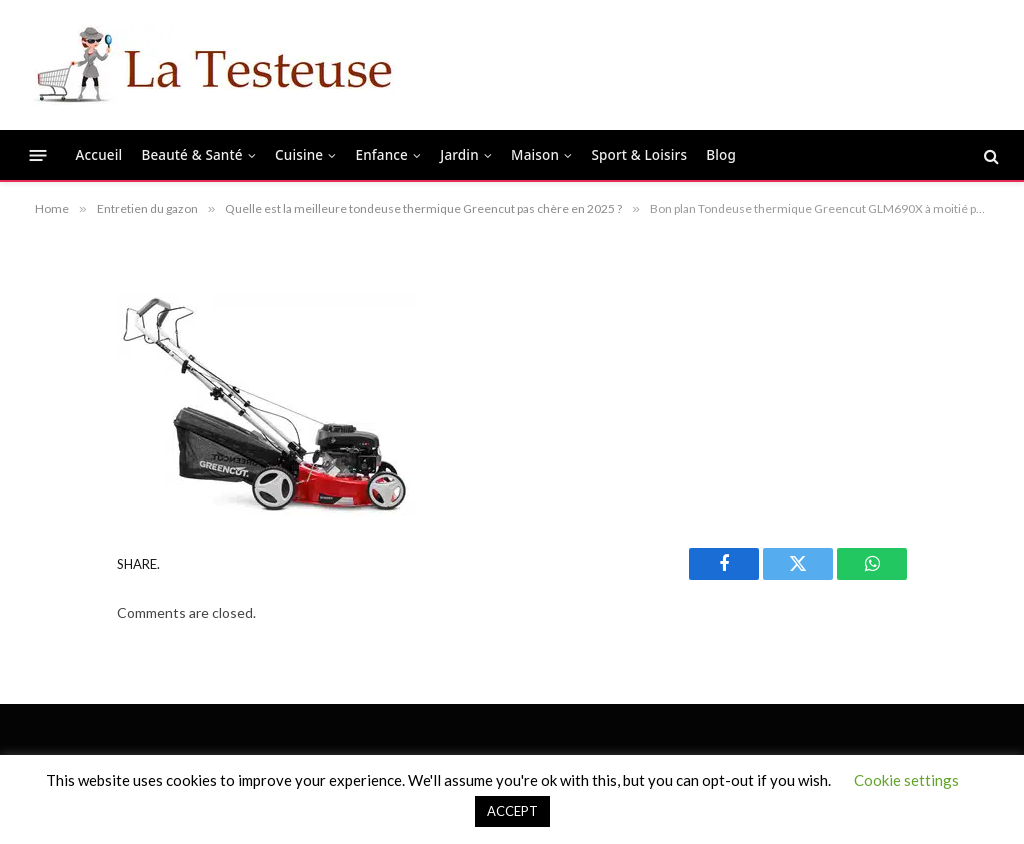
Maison (535, 155)
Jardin (459, 155)
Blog (721, 155)
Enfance (382, 155)
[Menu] (38, 155)
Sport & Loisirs (639, 155)
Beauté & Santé (191, 155)
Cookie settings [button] (906, 780)
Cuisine (299, 155)
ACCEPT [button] (512, 811)
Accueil (99, 155)
